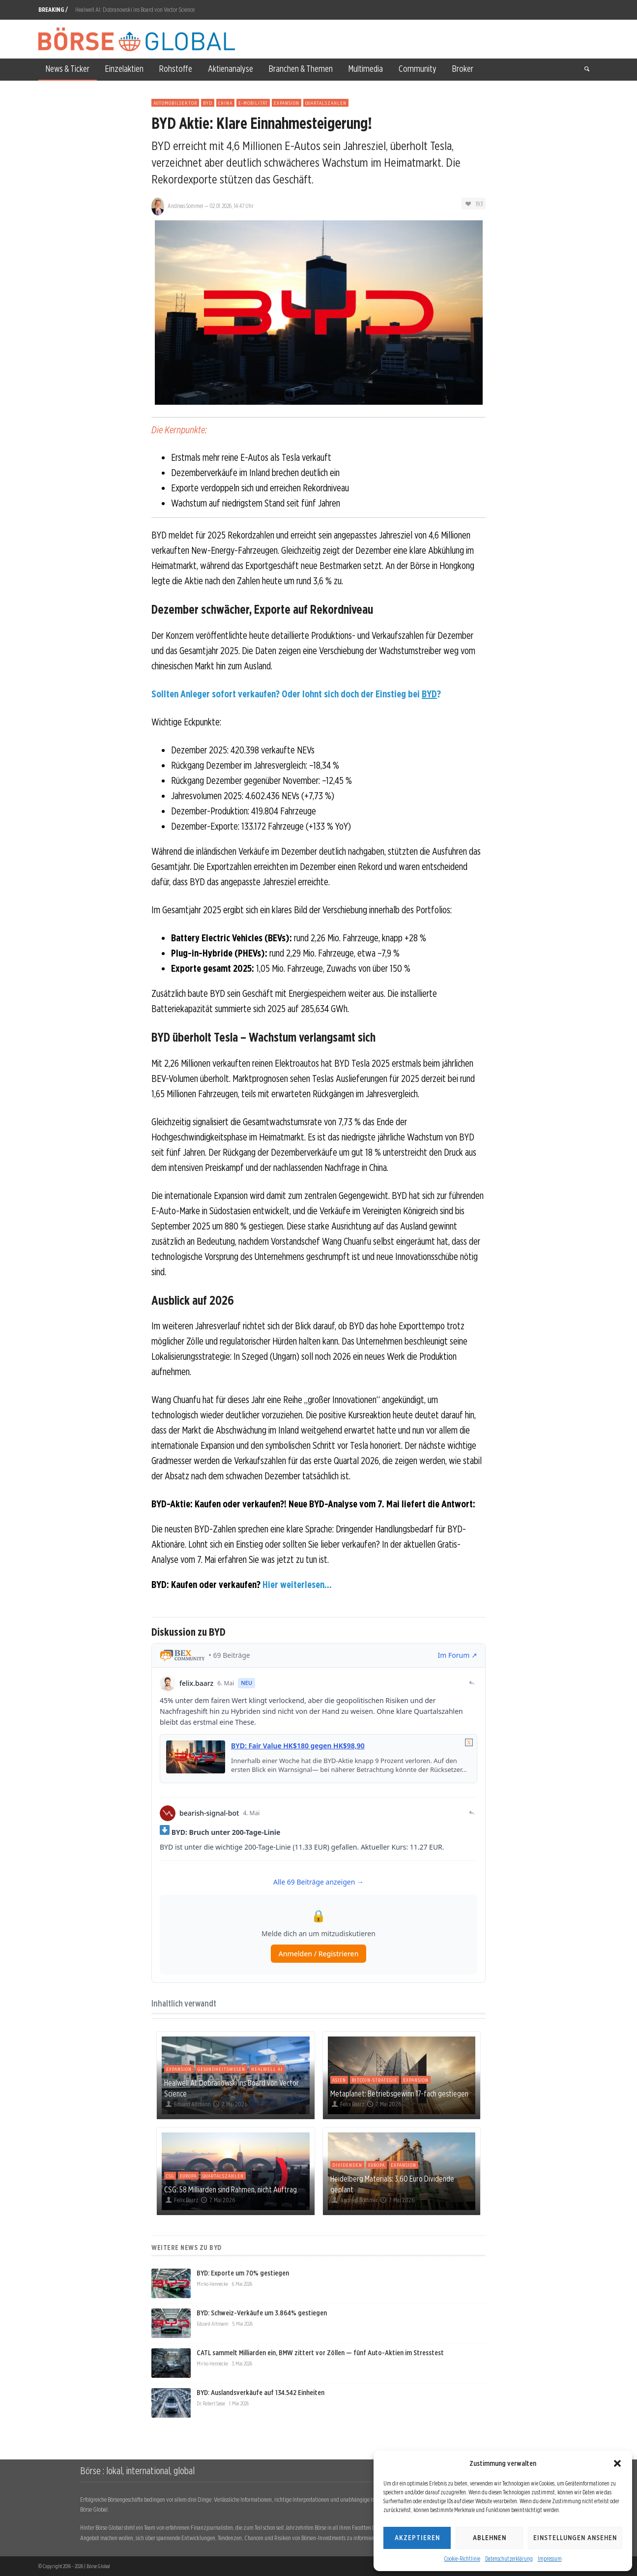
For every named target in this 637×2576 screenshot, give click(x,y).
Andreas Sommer (185, 206)
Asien (339, 2080)
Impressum (550, 2558)
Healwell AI (267, 2069)
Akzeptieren (417, 2537)
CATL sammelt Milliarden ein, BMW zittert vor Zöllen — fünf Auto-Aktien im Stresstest (320, 2352)
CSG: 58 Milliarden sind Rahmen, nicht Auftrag (230, 2189)
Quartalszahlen (326, 103)
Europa (188, 2176)
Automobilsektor (175, 103)
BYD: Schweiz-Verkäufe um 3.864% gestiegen (262, 2312)
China (225, 103)
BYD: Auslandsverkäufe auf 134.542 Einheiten (260, 2392)
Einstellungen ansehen (575, 2537)
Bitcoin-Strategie (374, 2080)
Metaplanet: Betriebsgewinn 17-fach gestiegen (399, 2093)
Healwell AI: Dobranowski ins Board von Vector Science (135, 9)
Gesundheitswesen (221, 2069)
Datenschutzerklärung (509, 2558)
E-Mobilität (253, 103)
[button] (617, 2463)
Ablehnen (489, 2537)
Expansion (286, 103)
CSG (170, 2176)
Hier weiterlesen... (297, 1584)
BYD (207, 103)
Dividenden (347, 2165)
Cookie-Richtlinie (462, 2558)
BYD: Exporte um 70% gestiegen (243, 2273)
